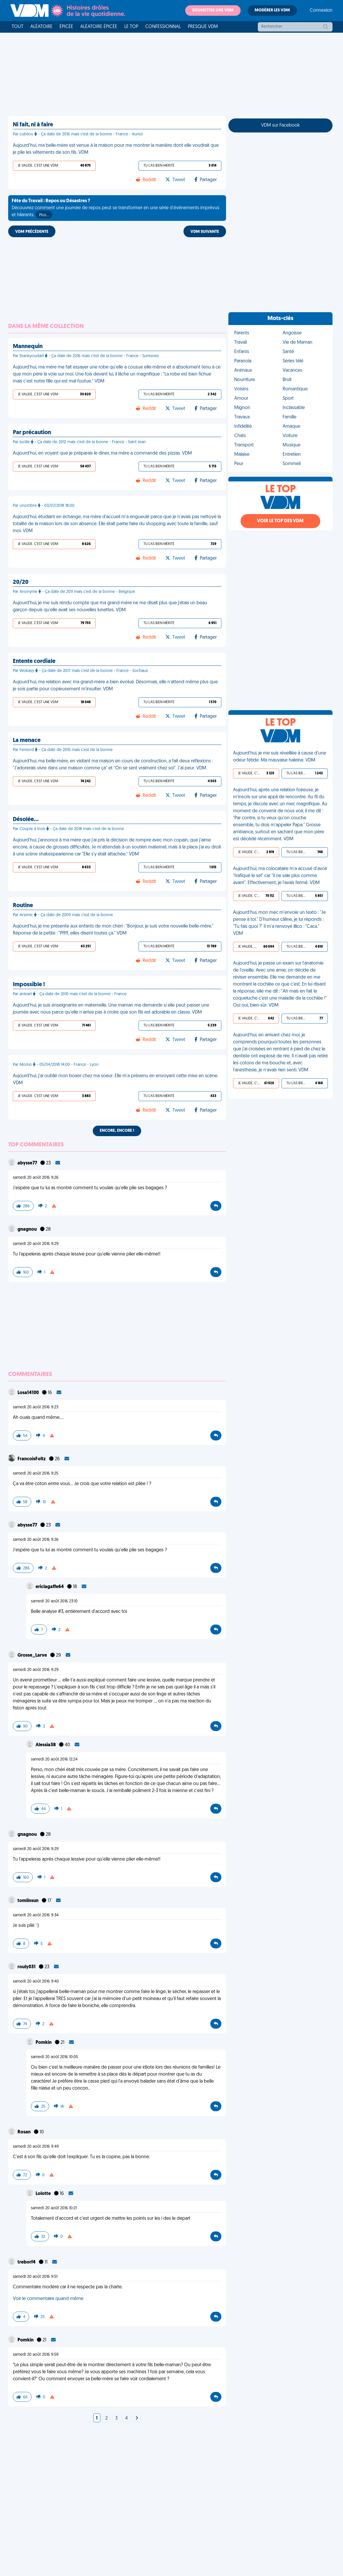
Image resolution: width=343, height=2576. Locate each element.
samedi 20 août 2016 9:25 (35, 1473)
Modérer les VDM (272, 10)
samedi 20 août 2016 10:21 (54, 2208)
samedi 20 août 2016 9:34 (36, 1915)
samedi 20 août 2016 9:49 (36, 2146)
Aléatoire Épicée (98, 27)
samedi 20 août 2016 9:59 (36, 2355)
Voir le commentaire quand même (48, 2298)
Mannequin (28, 347)
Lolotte (44, 2193)
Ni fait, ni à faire (33, 125)
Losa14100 (29, 1393)
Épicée (66, 27)
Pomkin (44, 2042)
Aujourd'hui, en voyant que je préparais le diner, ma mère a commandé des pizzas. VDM (102, 453)
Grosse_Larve (33, 1655)
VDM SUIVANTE (204, 232)
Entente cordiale (34, 661)
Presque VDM (203, 27)
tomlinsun (28, 1901)
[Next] (137, 2418)
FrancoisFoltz (32, 1459)
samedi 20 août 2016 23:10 (54, 1601)
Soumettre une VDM (213, 10)
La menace (27, 740)
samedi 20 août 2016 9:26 (36, 1178)
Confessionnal (163, 27)
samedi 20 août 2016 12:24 (54, 1759)
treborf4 (27, 2262)
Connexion (321, 10)
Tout (17, 27)
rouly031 (27, 1967)
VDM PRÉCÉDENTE (31, 232)
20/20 (21, 582)
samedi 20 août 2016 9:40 (36, 1981)
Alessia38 (46, 1745)
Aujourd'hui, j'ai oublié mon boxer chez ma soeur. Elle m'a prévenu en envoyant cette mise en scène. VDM (115, 1079)
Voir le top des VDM (280, 521)
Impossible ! (29, 985)
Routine (23, 906)
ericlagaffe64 (50, 1587)
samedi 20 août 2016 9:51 (35, 2277)
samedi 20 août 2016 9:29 (36, 1244)
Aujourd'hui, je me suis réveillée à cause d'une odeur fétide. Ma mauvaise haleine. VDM (279, 757)
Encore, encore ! (117, 1131)
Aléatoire (41, 27)
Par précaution (32, 433)
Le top (131, 27)
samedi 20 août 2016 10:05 (54, 2057)
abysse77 (28, 1163)
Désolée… (25, 819)
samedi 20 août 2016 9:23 (35, 1407)
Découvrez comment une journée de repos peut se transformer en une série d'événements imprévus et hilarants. (115, 209)
